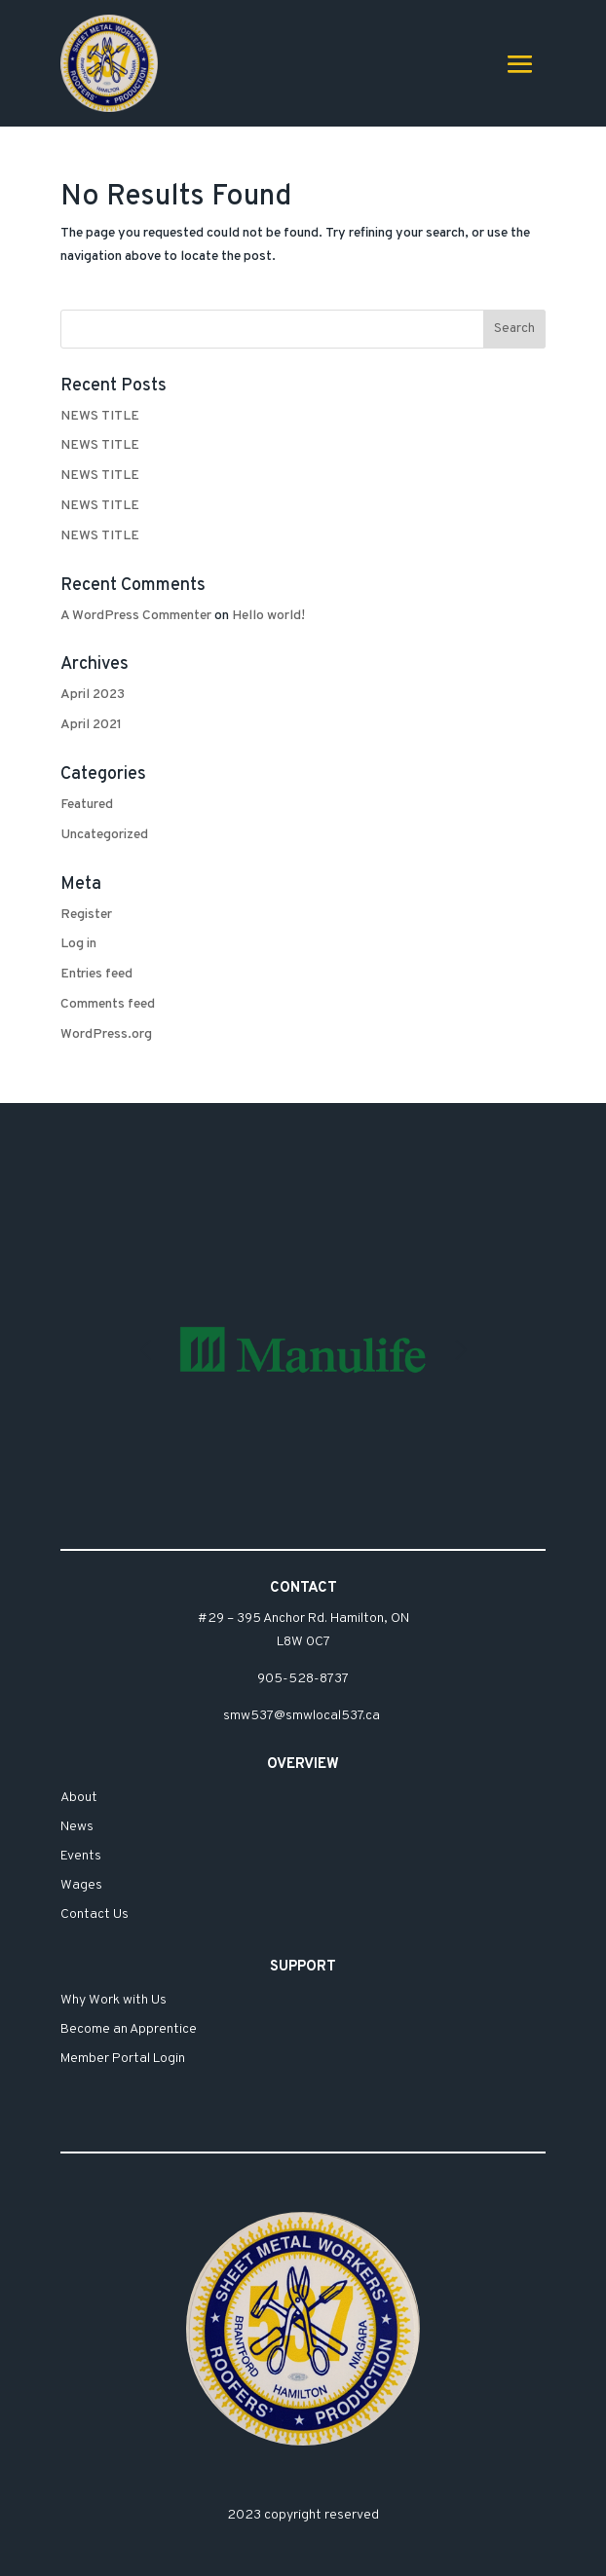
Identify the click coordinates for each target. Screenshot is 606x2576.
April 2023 (92, 694)
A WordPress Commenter (135, 615)
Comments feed (107, 1004)
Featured (86, 804)
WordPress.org (106, 1034)
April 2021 (91, 725)
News (77, 1828)
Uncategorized (104, 835)
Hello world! (268, 615)
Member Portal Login (122, 2059)
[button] (460, 1350)
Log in (78, 944)
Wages (81, 1886)
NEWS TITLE (99, 416)
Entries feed (96, 974)
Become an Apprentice (128, 2030)
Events (80, 1857)
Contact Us (94, 1915)
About (78, 1798)
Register (86, 914)
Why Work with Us (113, 2001)
